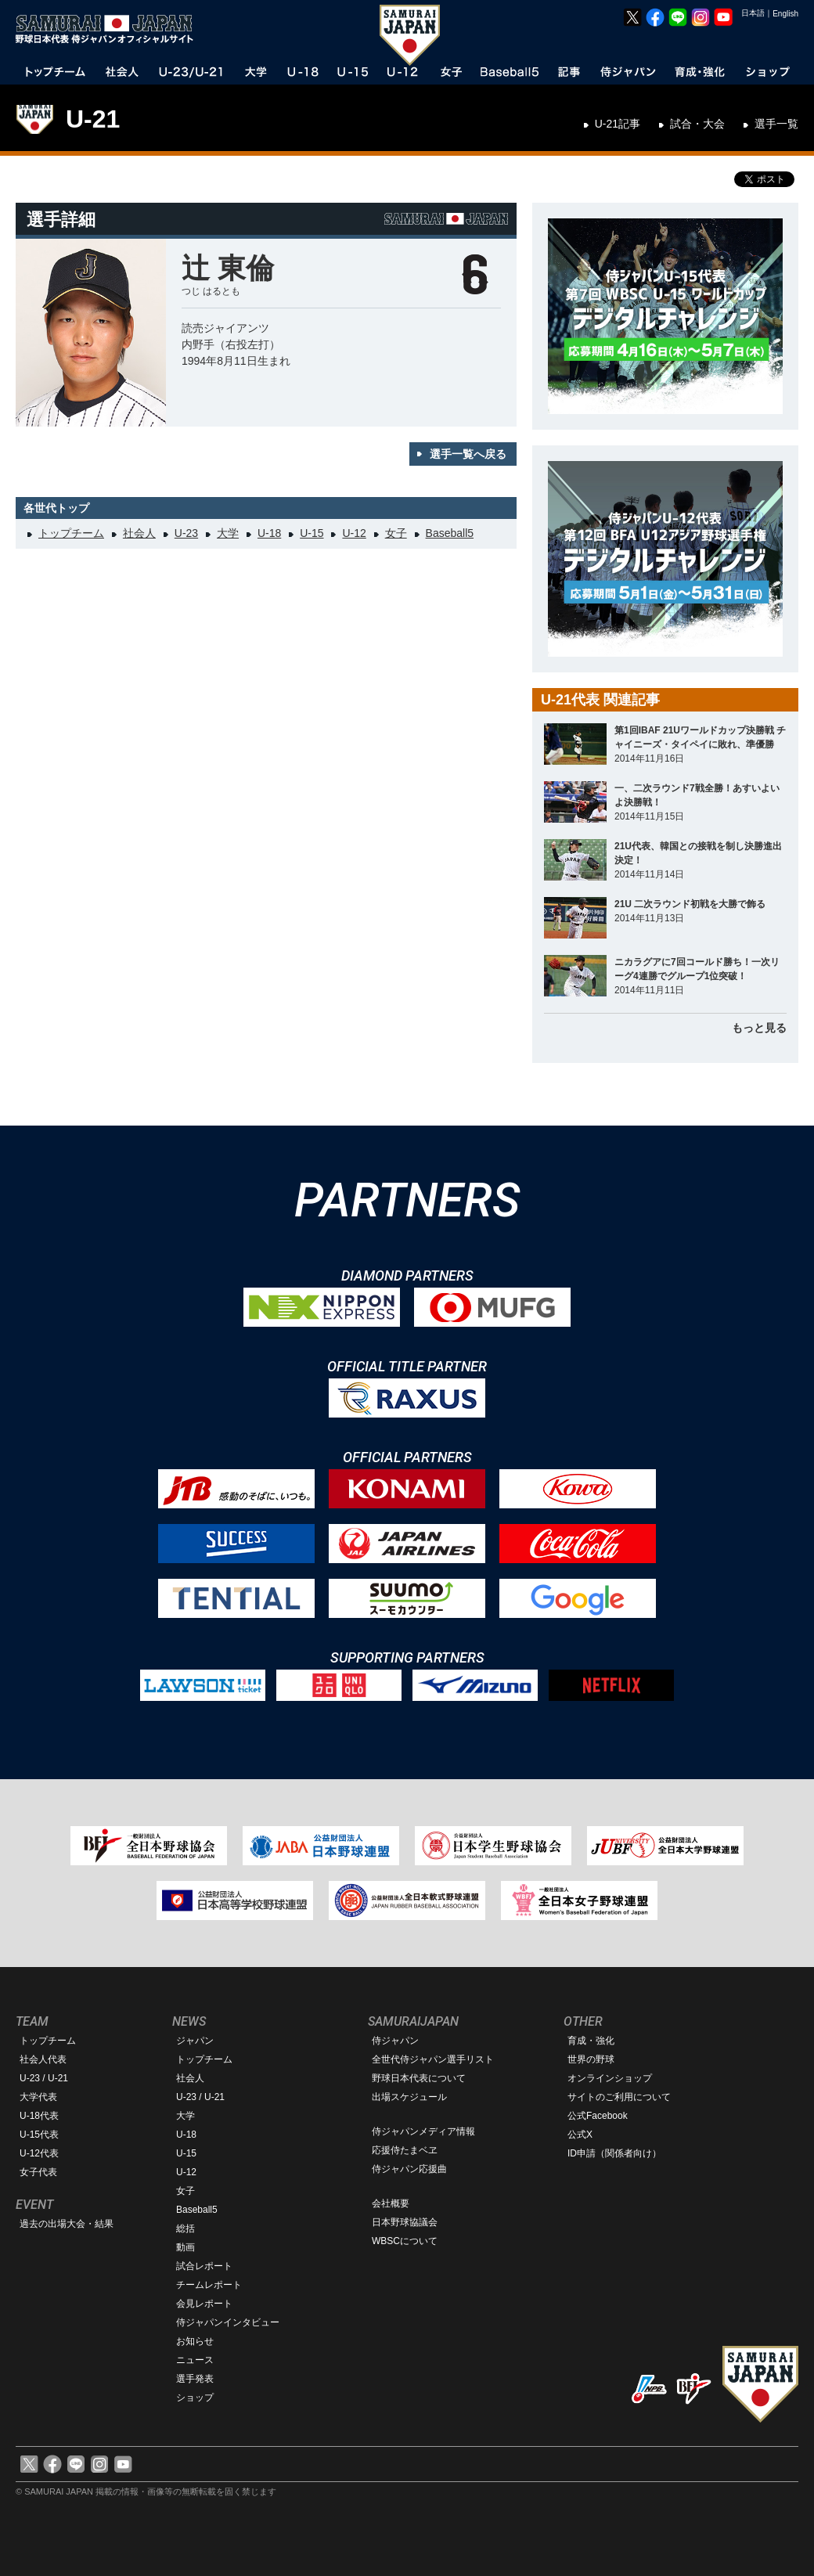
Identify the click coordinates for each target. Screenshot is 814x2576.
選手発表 (195, 2378)
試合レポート (204, 2266)
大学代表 (38, 2096)
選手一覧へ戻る (468, 454)
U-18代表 (39, 2115)
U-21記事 (617, 123)
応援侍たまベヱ (405, 2150)
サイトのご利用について (619, 2096)
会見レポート (204, 2303)
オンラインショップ (609, 2078)
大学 (228, 533)
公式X (579, 2134)
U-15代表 (39, 2134)
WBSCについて (405, 2241)
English (785, 13)
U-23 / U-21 (44, 2078)
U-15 (311, 533)
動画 (185, 2247)
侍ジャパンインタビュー (227, 2322)
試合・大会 (697, 123)
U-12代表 (39, 2153)
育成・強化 (590, 2040)
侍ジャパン (395, 2040)
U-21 (93, 119)
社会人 (139, 533)
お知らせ (195, 2341)
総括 (185, 2228)
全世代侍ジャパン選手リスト (433, 2059)
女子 (396, 533)
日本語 (753, 13)
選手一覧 (776, 123)
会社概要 (390, 2203)
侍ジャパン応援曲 (409, 2168)
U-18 (269, 533)
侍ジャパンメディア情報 (423, 2131)
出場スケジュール (409, 2096)
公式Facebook (597, 2115)
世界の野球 (590, 2059)
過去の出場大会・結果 (66, 2223)
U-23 (186, 533)
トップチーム (71, 533)
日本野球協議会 (405, 2222)
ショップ (195, 2397)
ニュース (195, 2359)
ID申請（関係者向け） (614, 2153)
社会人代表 (43, 2059)
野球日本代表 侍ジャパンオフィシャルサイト (110, 29)
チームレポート (209, 2284)
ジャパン (195, 2040)
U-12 (354, 533)
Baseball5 (450, 533)
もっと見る (759, 1027)
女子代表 (38, 2172)
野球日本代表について (419, 2078)
